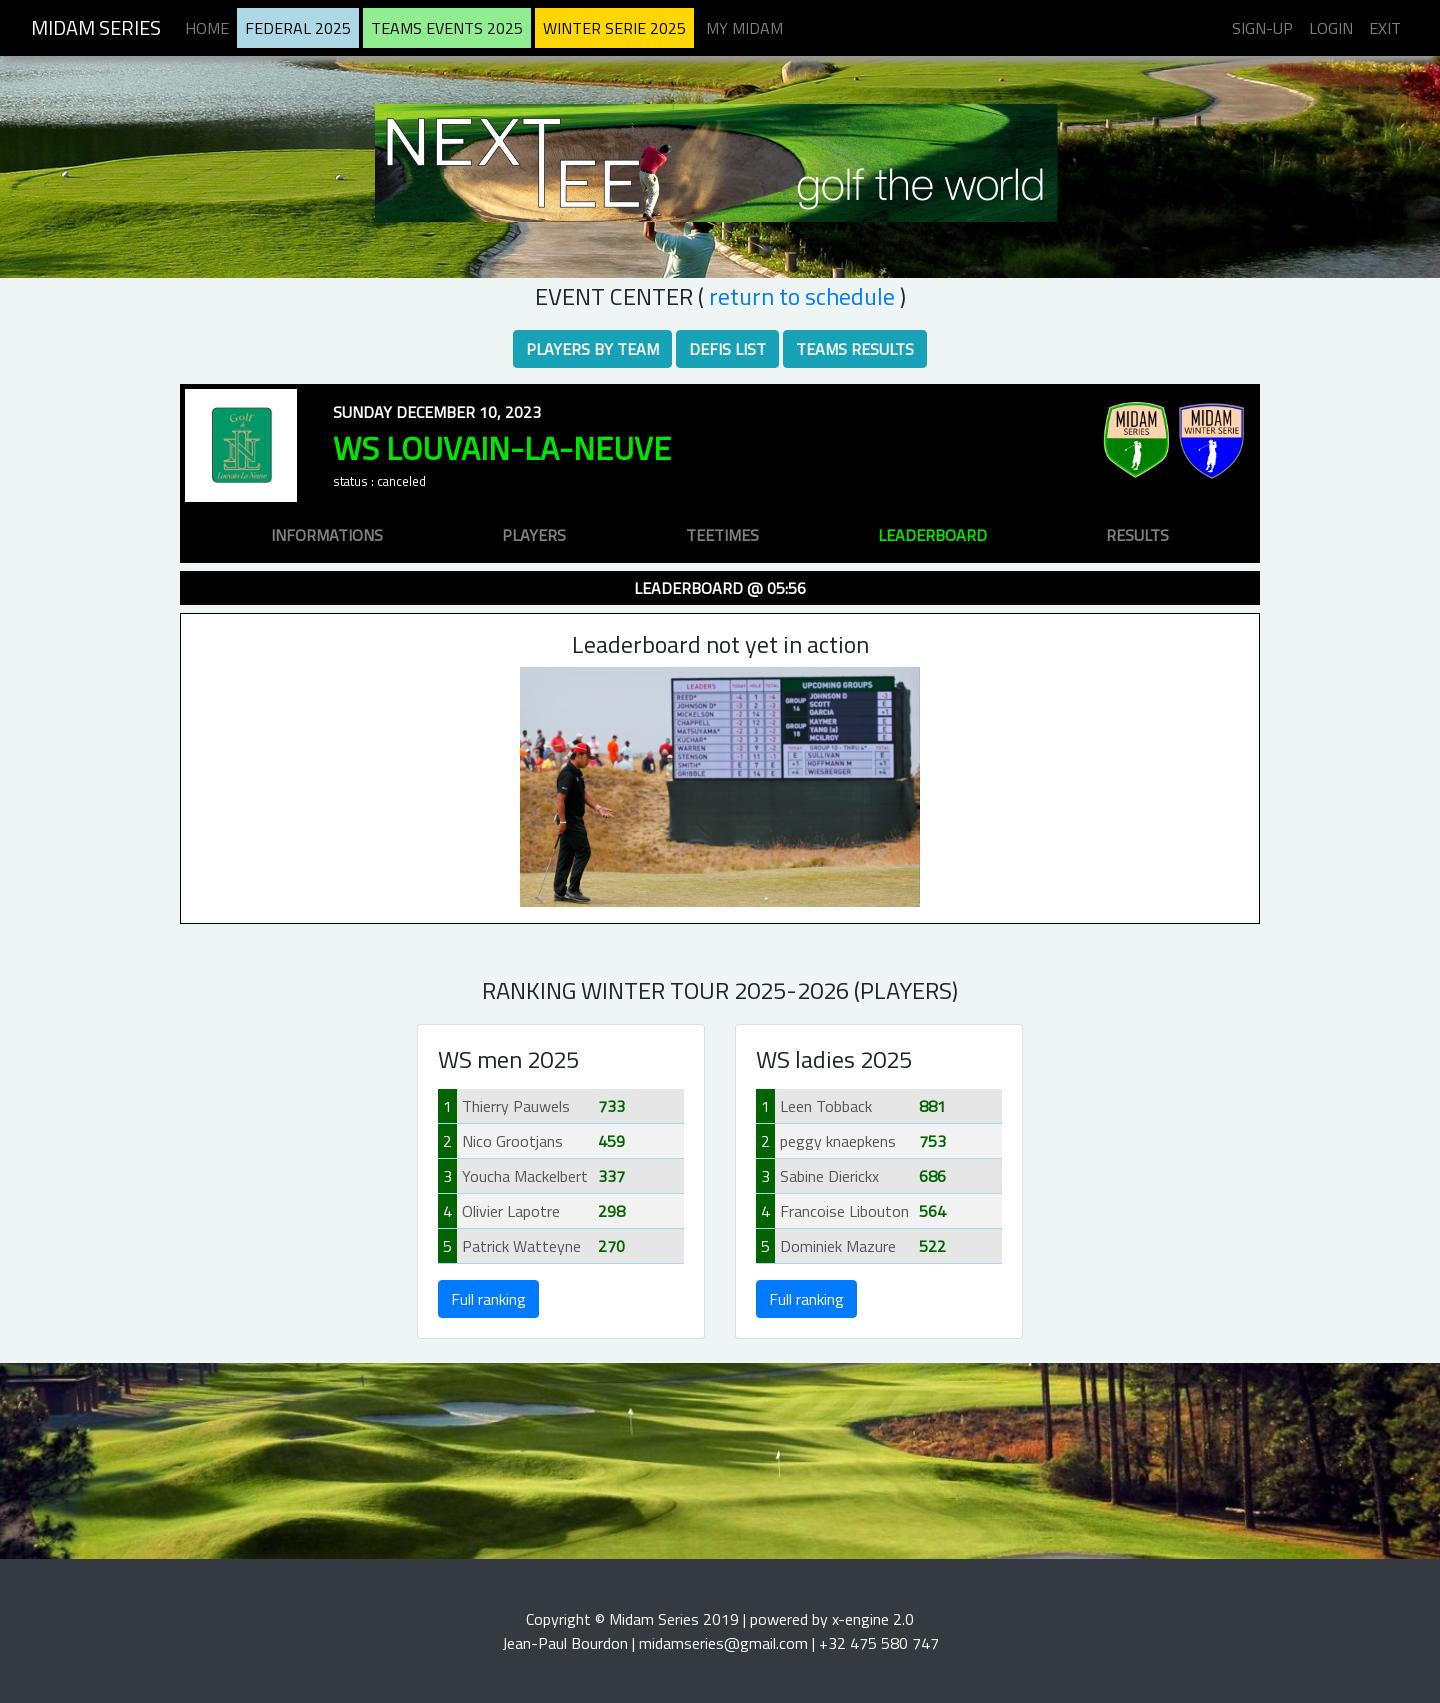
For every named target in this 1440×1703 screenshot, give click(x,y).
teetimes (722, 535)
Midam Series (96, 27)
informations (327, 535)
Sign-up (1262, 28)
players (534, 535)
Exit (1385, 28)
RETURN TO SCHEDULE (802, 296)
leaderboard (932, 535)
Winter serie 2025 (614, 28)
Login (1331, 28)
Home (207, 28)
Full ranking (488, 1299)
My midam (744, 28)
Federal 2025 (298, 28)
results (1137, 535)
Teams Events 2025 (447, 28)
